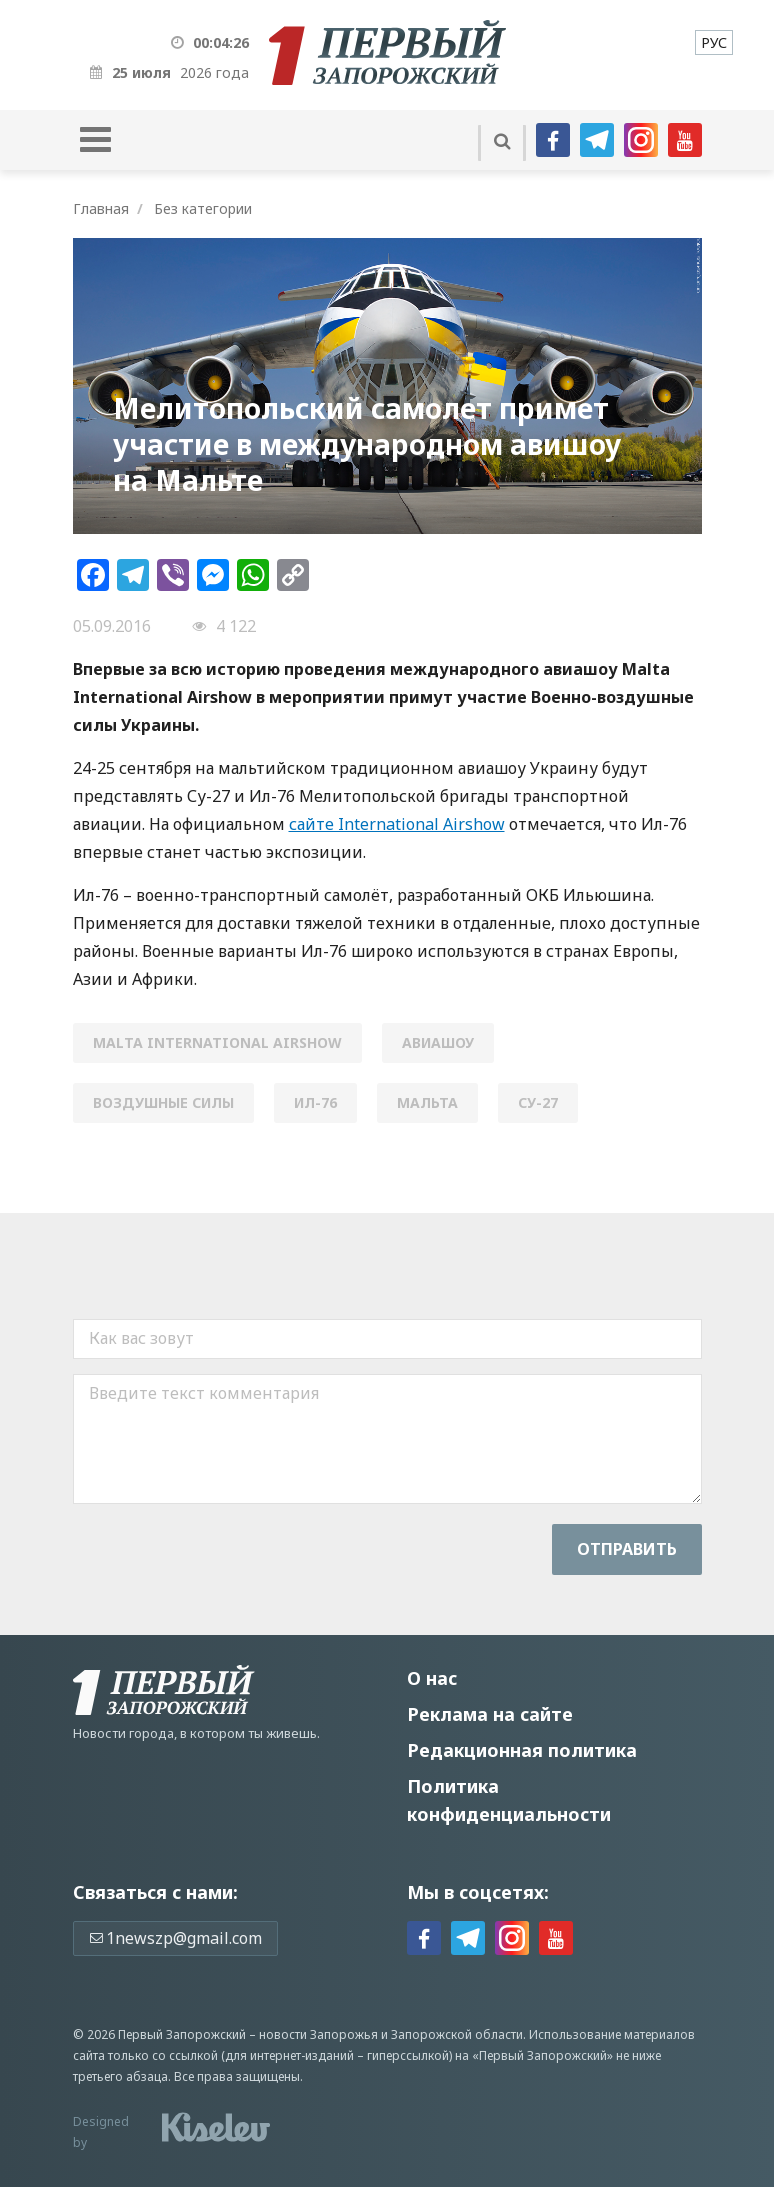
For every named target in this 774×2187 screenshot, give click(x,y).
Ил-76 (315, 1102)
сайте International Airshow (397, 824)
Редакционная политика (522, 1750)
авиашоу (438, 1042)
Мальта (427, 1102)
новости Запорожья (318, 2034)
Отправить (627, 1549)
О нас (432, 1678)
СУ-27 (538, 1102)
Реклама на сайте (490, 1714)
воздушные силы (163, 1102)
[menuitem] (714, 42)
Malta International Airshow (217, 1042)
